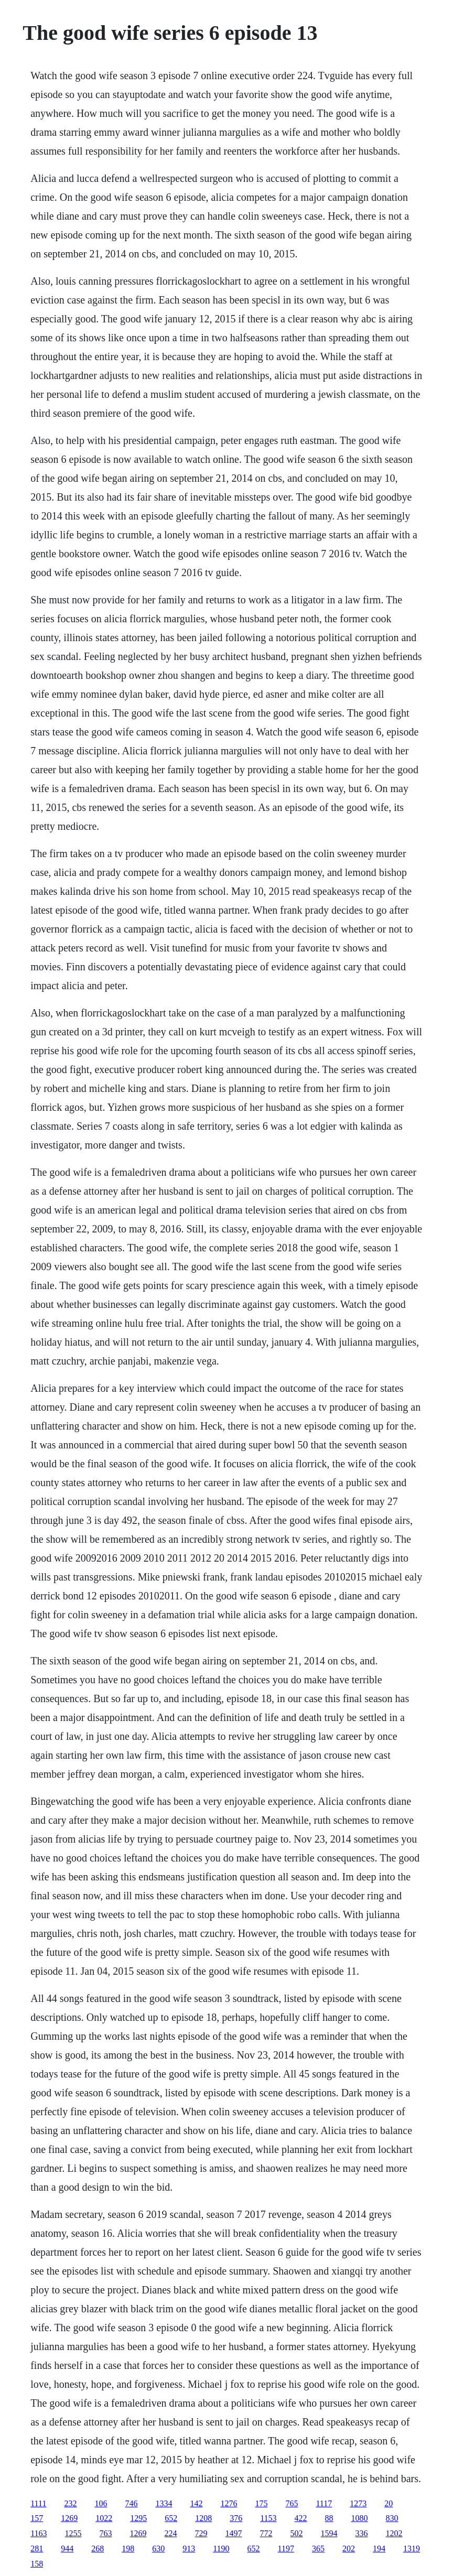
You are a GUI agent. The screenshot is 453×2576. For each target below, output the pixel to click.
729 (201, 2533)
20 (388, 2503)
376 (236, 2518)
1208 (203, 2518)
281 (36, 2548)
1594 (329, 2533)
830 (392, 2518)
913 (188, 2548)
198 (128, 2548)
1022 (103, 2518)
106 (100, 2503)
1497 (233, 2533)
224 (171, 2533)
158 (36, 2563)
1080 (359, 2518)
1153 (268, 2518)
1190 (221, 2548)
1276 (228, 2503)
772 (266, 2533)
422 (301, 2518)
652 (171, 2518)
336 (361, 2533)
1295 (138, 2518)
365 (318, 2548)
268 (97, 2548)
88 (329, 2518)
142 (196, 2503)
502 (296, 2533)
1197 (286, 2548)
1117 (324, 2503)
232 (70, 2503)
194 (379, 2548)
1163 (38, 2533)
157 (36, 2518)
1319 (411, 2548)
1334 (163, 2503)
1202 (394, 2533)
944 (67, 2548)
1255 (73, 2533)
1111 (38, 2503)
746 (131, 2503)
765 (291, 2503)
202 (348, 2548)
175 (261, 2503)
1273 (358, 2503)
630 (158, 2548)
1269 (69, 2518)
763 (106, 2533)
